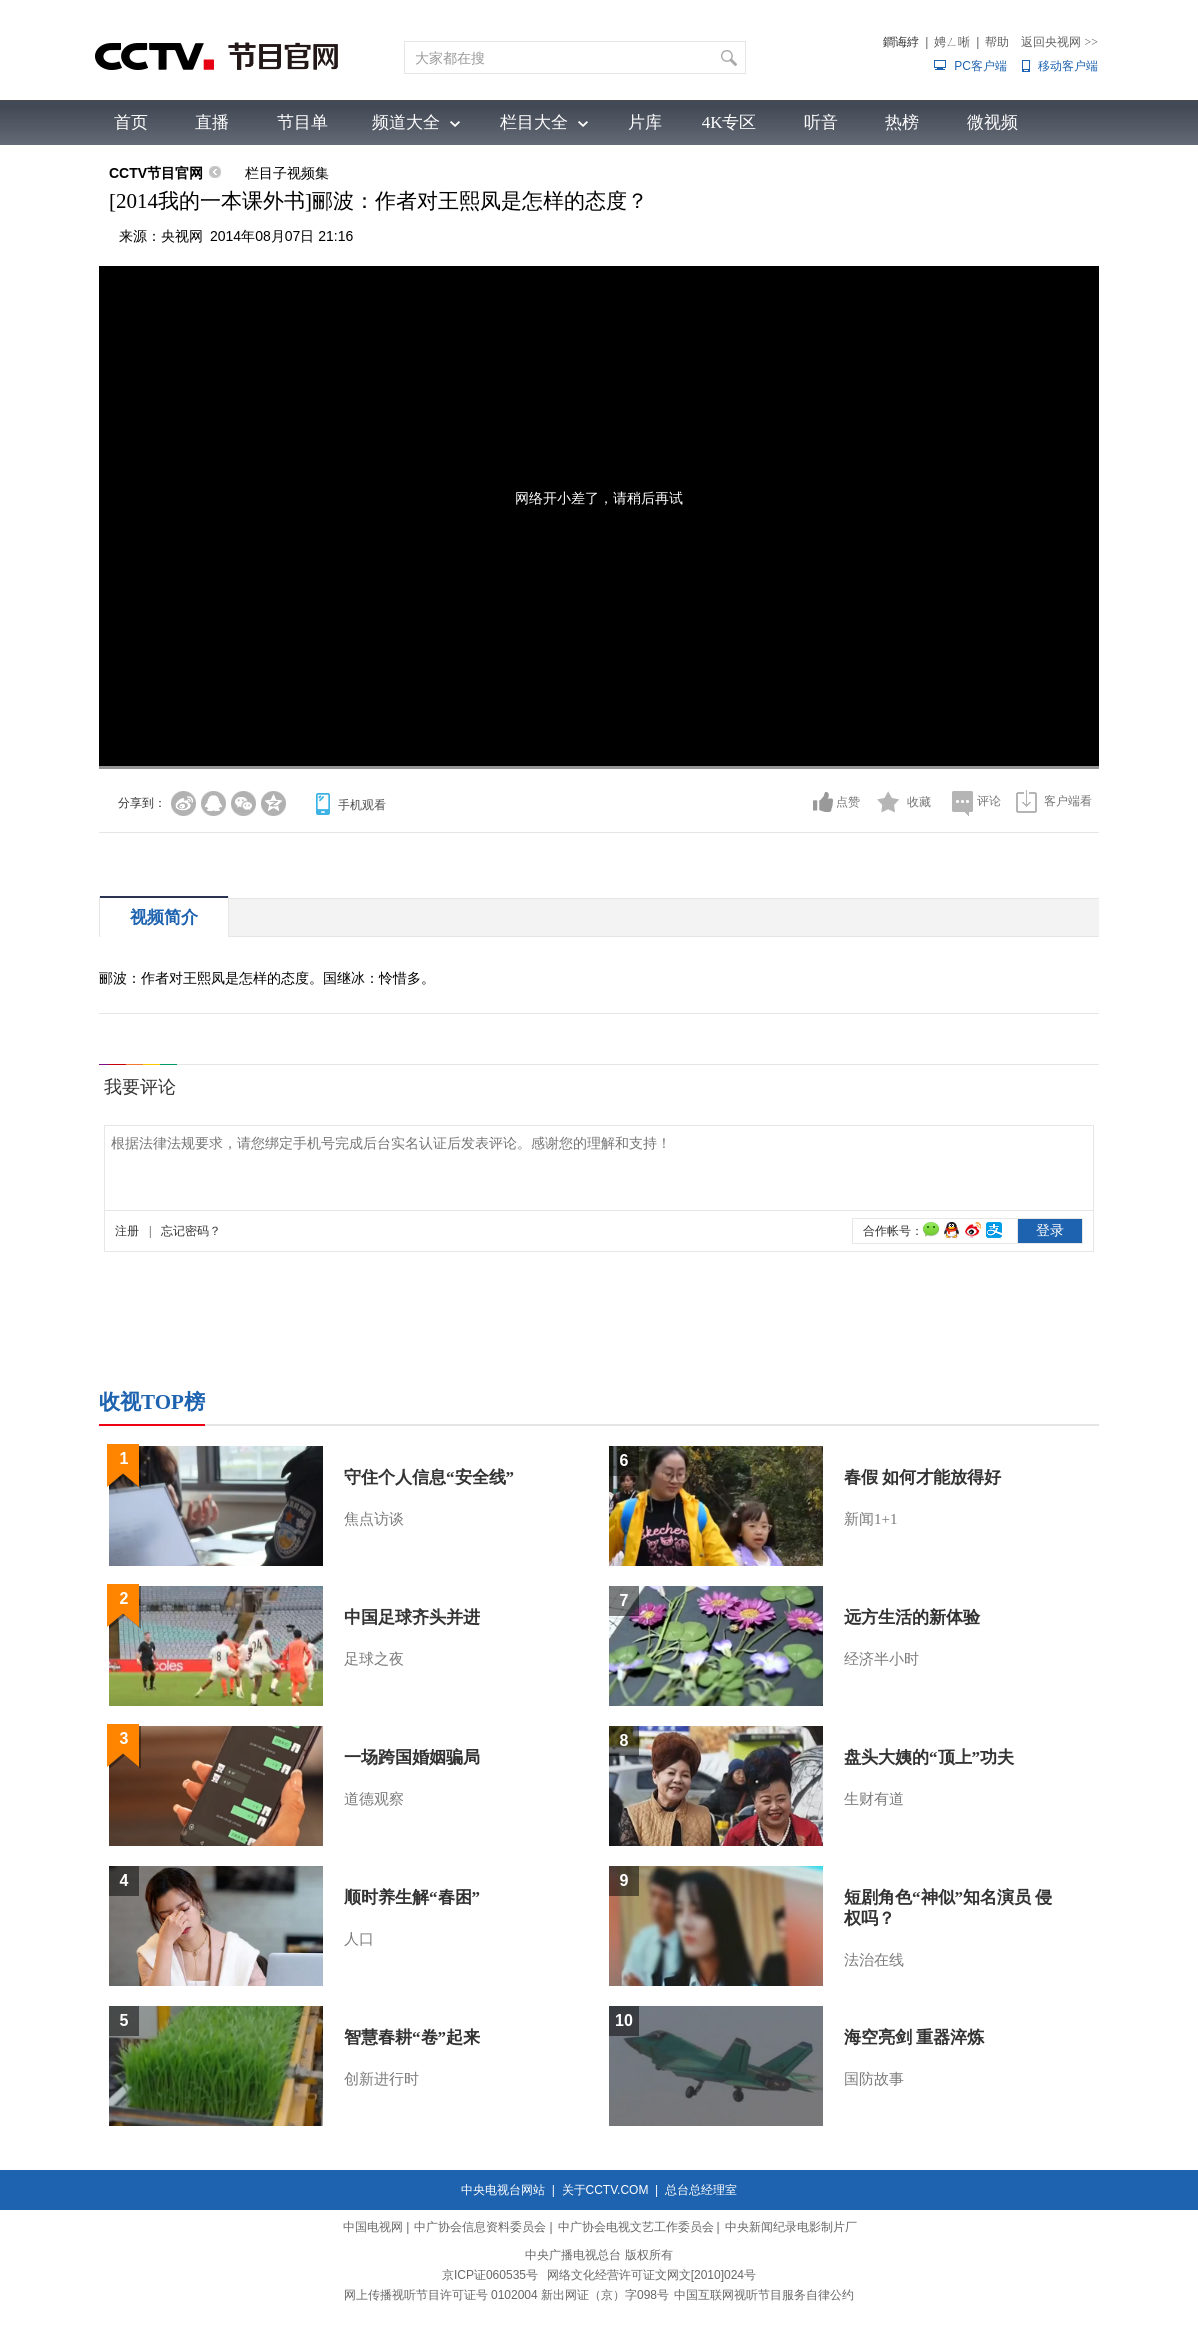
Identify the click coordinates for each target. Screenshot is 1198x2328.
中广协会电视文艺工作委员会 (636, 2227)
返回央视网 (1059, 42)
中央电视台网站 (503, 2190)
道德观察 (374, 1799)
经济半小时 (881, 1659)
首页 (131, 122)
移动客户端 (1068, 66)
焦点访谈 (374, 1519)
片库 (645, 122)
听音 (821, 122)
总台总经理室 (701, 2190)
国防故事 (874, 2079)
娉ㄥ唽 (952, 42)
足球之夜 (374, 1659)
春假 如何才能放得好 (922, 1477)
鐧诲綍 (901, 42)
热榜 (902, 122)
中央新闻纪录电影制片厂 (791, 2227)
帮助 (997, 42)
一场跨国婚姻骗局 (412, 1757)
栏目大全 (534, 122)
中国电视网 (373, 2227)
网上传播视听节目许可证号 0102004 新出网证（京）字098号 (506, 2295)
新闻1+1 (870, 1519)
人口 (359, 1939)
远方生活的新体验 (912, 1617)
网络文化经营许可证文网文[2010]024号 (651, 2275)
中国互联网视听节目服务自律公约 (764, 2295)
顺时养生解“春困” (412, 1897)
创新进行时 (381, 2079)
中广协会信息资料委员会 (480, 2227)
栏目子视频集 (287, 173)
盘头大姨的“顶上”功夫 (929, 1757)
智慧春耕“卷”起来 (412, 2037)
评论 (989, 801)
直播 (212, 122)
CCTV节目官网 (156, 173)
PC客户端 (980, 66)
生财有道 (874, 1799)
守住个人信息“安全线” (429, 1477)
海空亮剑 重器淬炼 (914, 2037)
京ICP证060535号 (490, 2275)
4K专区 (729, 122)
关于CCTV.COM (605, 2190)
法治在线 (874, 1960)
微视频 (992, 122)
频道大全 (406, 122)
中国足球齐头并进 (412, 1617)
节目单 (302, 122)
